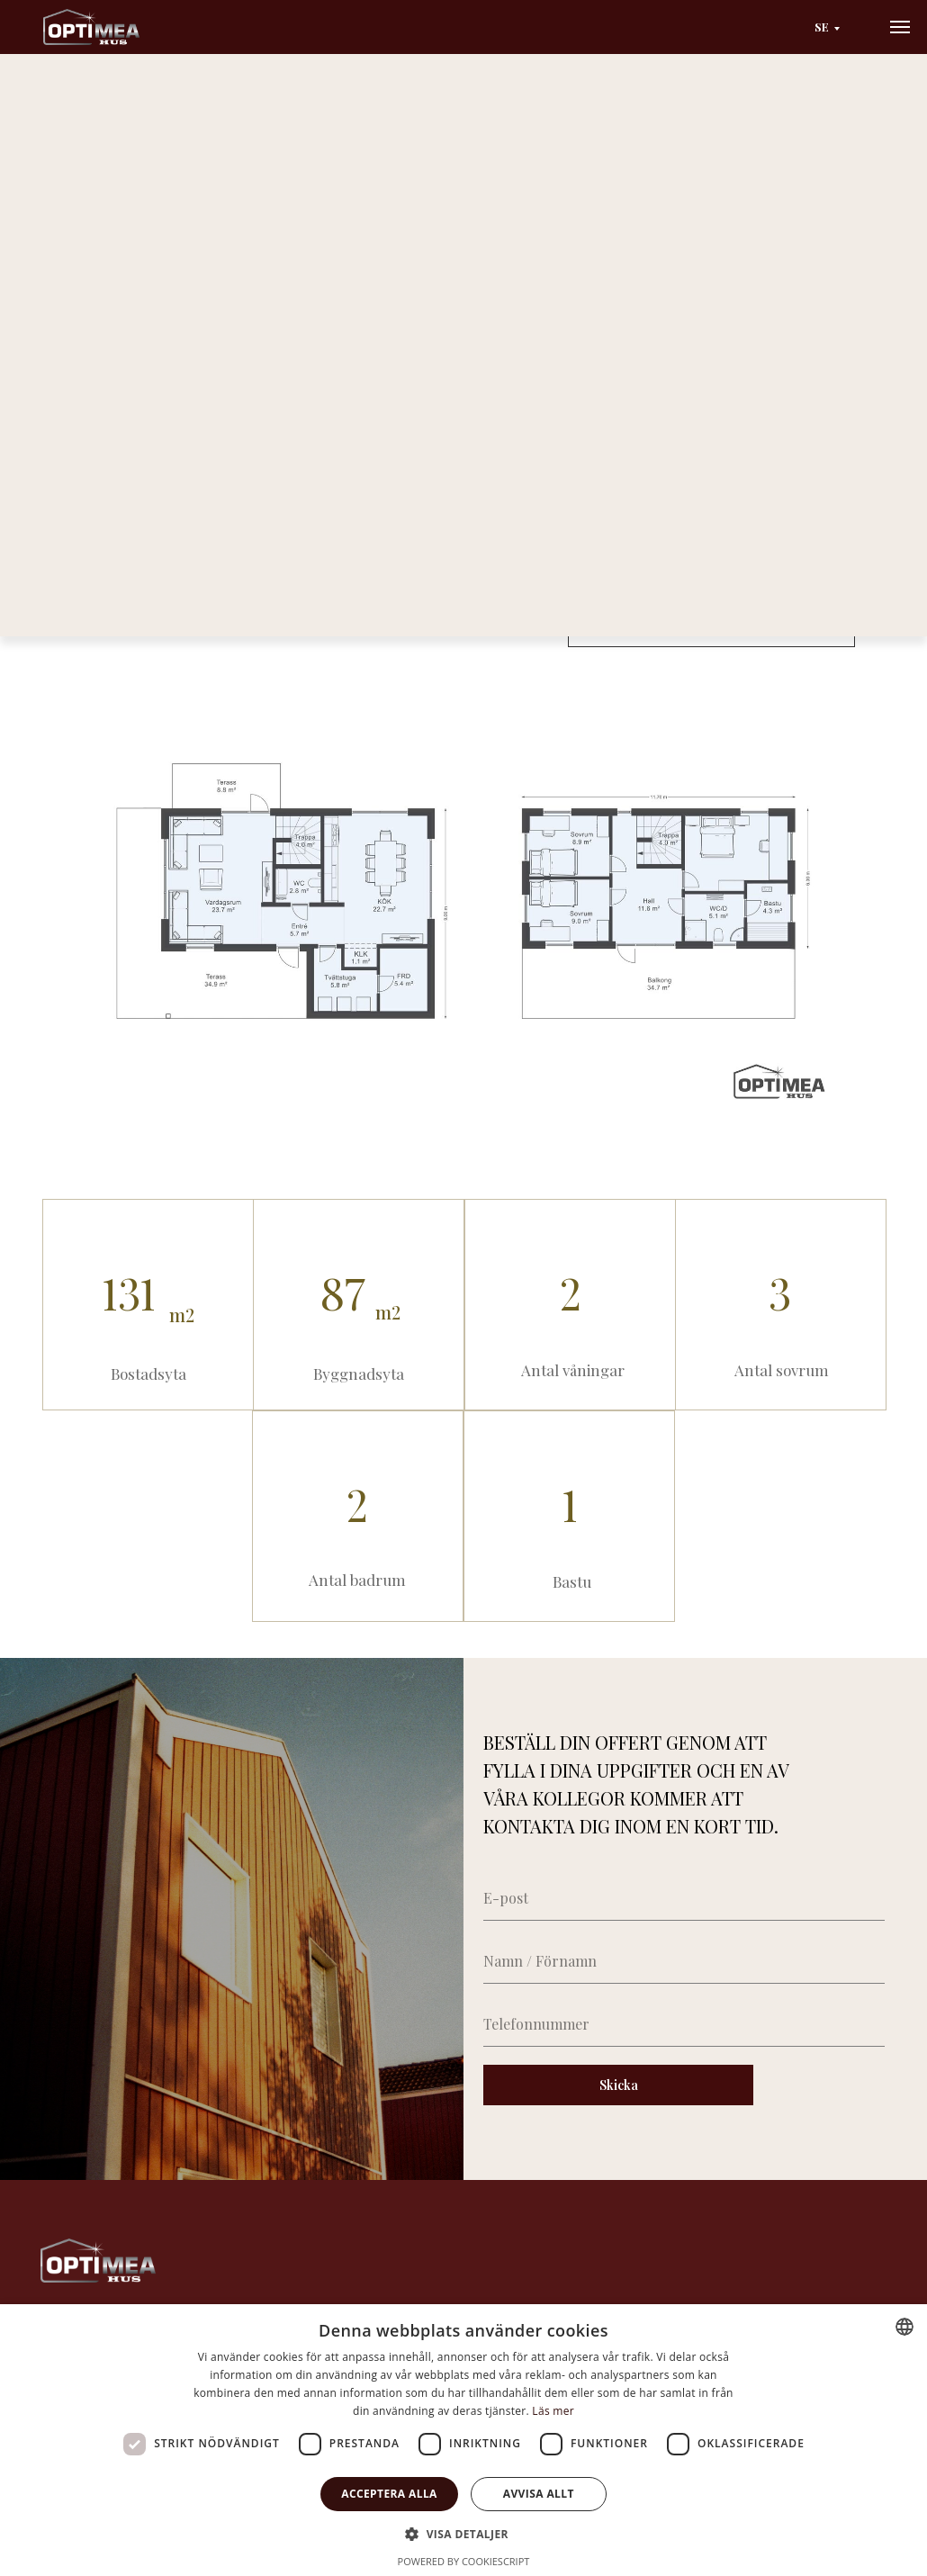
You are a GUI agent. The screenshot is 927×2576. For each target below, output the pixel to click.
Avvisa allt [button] (538, 2493)
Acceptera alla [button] (389, 2493)
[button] (711, 627)
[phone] (684, 2024)
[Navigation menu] (900, 27)
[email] (684, 1898)
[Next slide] (508, 308)
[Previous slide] (60, 308)
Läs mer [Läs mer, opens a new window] (553, 2410)
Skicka (618, 2085)
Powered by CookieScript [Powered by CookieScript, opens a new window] (464, 2561)
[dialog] (463, 2440)
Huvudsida (79, 130)
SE (821, 26)
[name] (684, 1961)
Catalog (156, 130)
